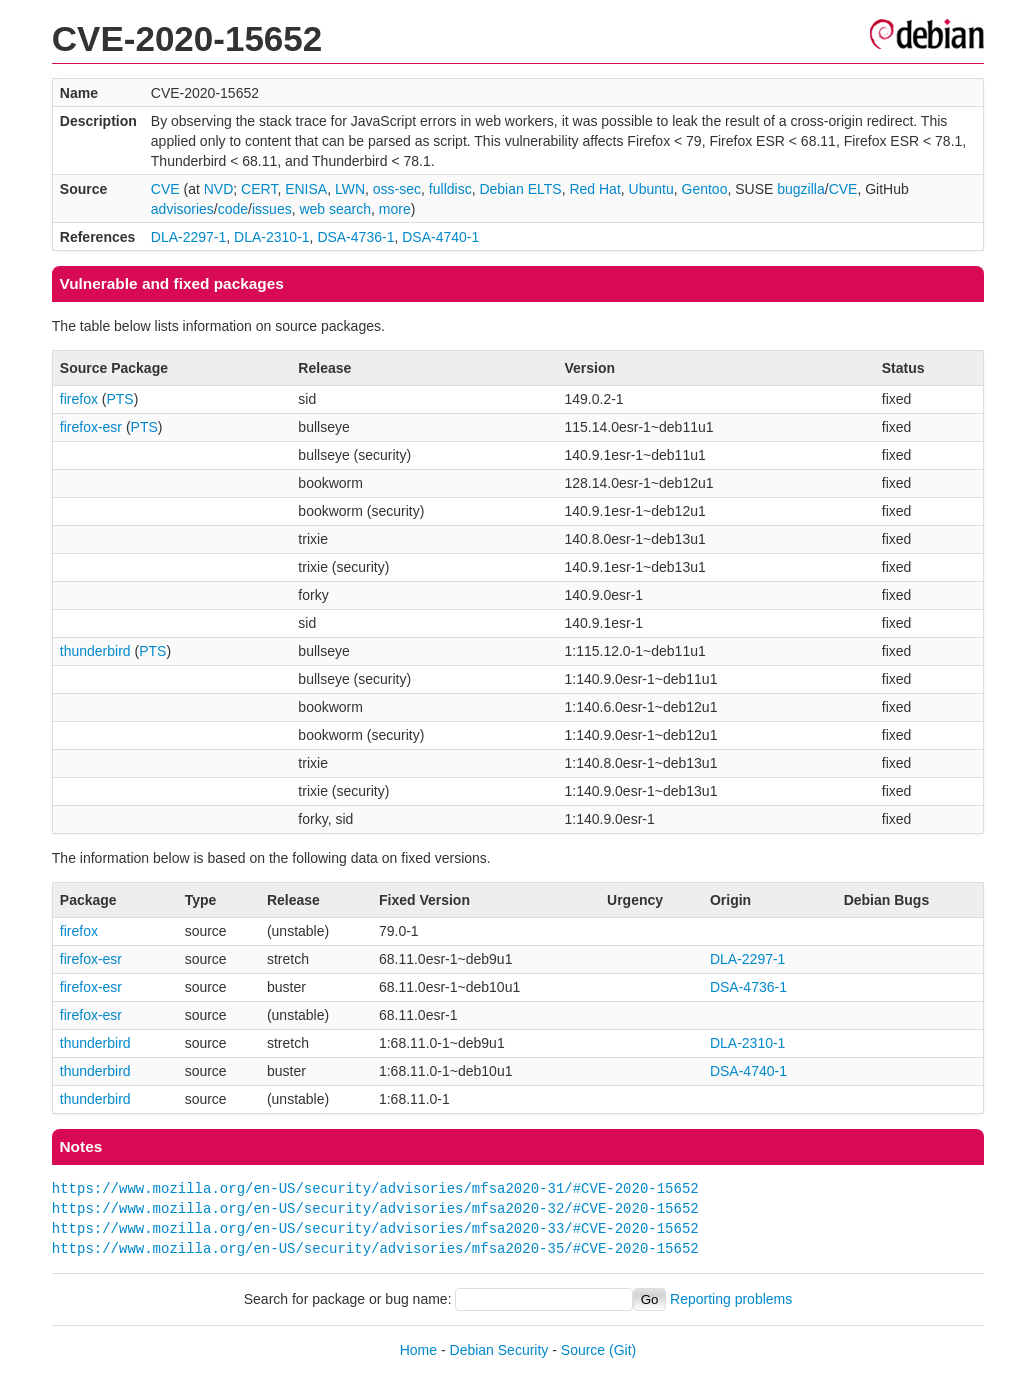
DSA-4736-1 (355, 237)
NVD (219, 189)
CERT (259, 189)
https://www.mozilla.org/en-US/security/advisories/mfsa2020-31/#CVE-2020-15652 (375, 1188)
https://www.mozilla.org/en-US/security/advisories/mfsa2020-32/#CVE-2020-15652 (375, 1208)
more (395, 209)
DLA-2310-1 (272, 237)
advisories (182, 209)
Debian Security (499, 1350)
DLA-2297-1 (189, 237)
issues (272, 209)
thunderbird (95, 651)
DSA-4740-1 (440, 237)
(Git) (622, 1350)
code (233, 209)
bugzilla (800, 189)
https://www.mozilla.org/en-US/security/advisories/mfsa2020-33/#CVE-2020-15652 (375, 1228)
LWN (350, 189)
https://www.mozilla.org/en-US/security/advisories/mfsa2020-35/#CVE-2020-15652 (375, 1248)
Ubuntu (651, 189)
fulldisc (450, 189)
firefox (79, 399)
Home (418, 1350)
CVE (165, 189)
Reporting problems (731, 1299)
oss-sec (397, 189)
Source (583, 1350)
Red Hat (594, 189)
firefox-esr (91, 427)
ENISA (306, 189)
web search (335, 209)
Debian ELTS (520, 189)
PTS (119, 399)
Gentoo (705, 189)
